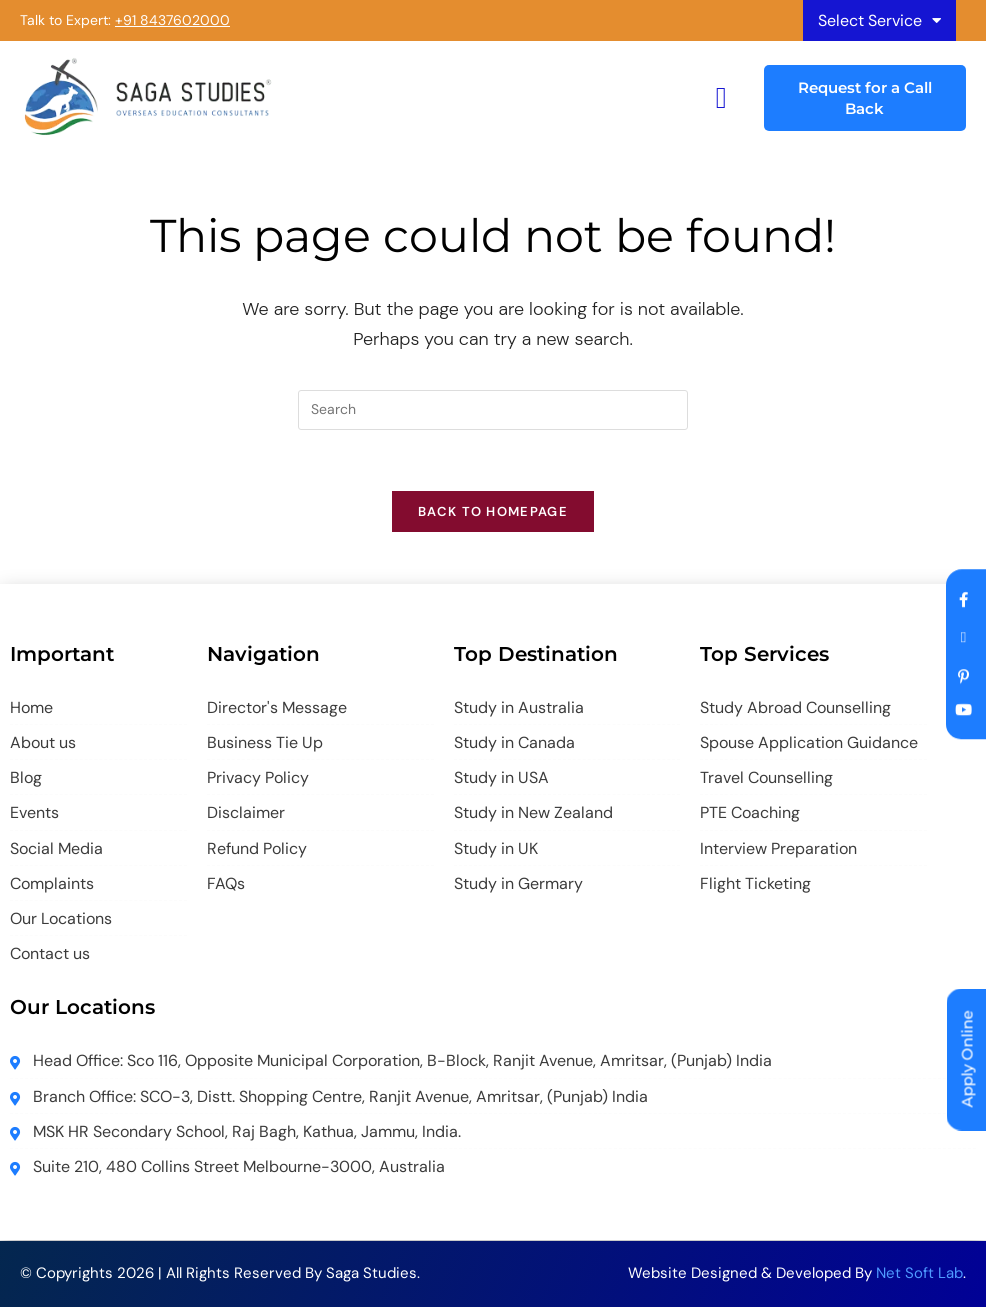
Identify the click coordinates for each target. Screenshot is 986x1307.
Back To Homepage (493, 511)
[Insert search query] (493, 410)
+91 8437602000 (172, 20)
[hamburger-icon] (721, 97)
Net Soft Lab (919, 1273)
